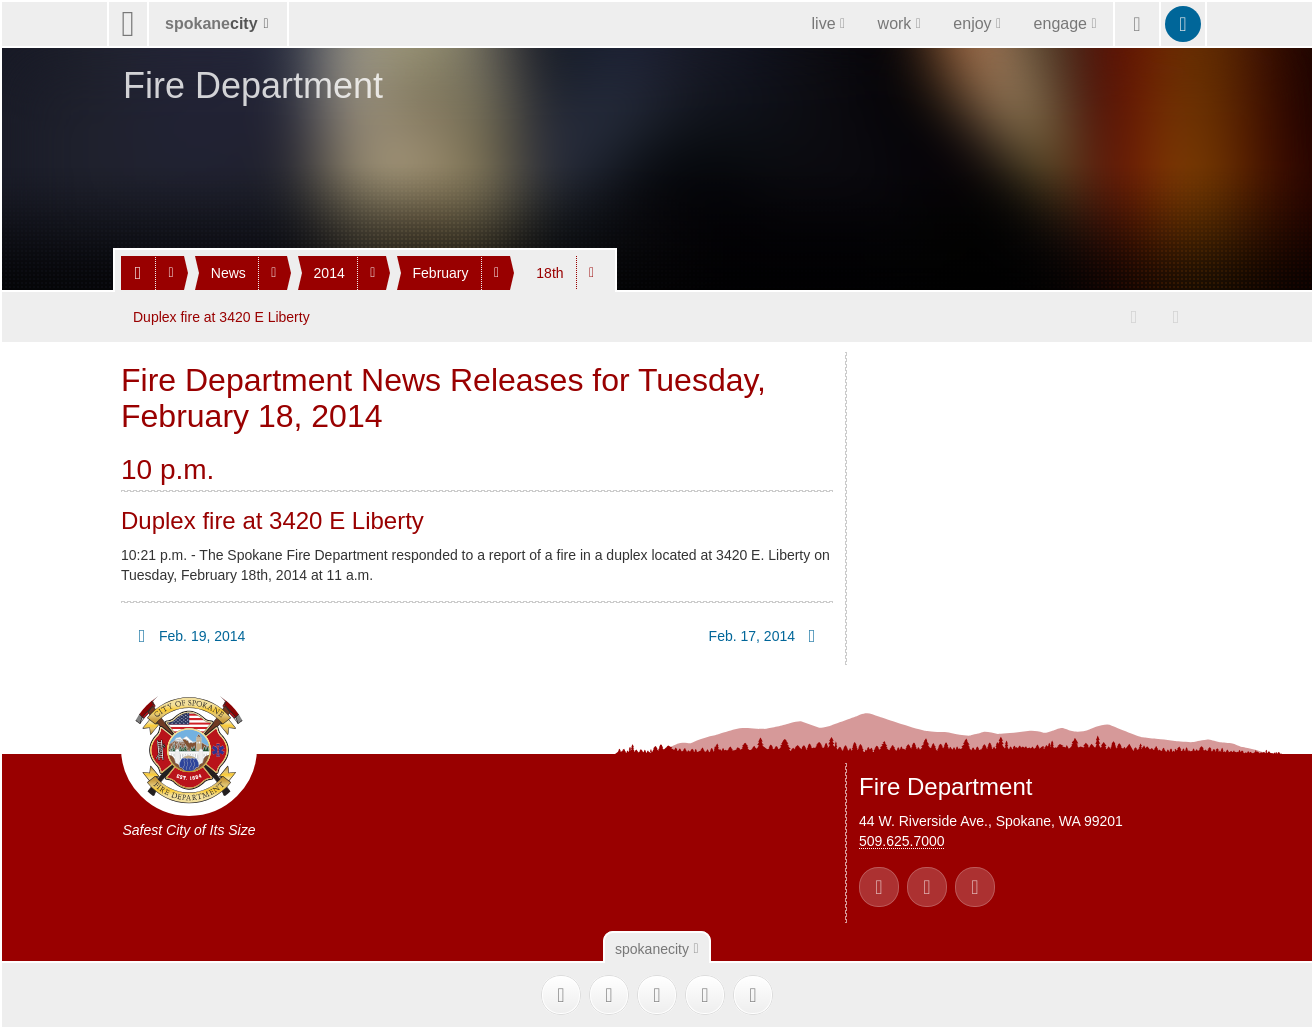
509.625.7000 (902, 840)
